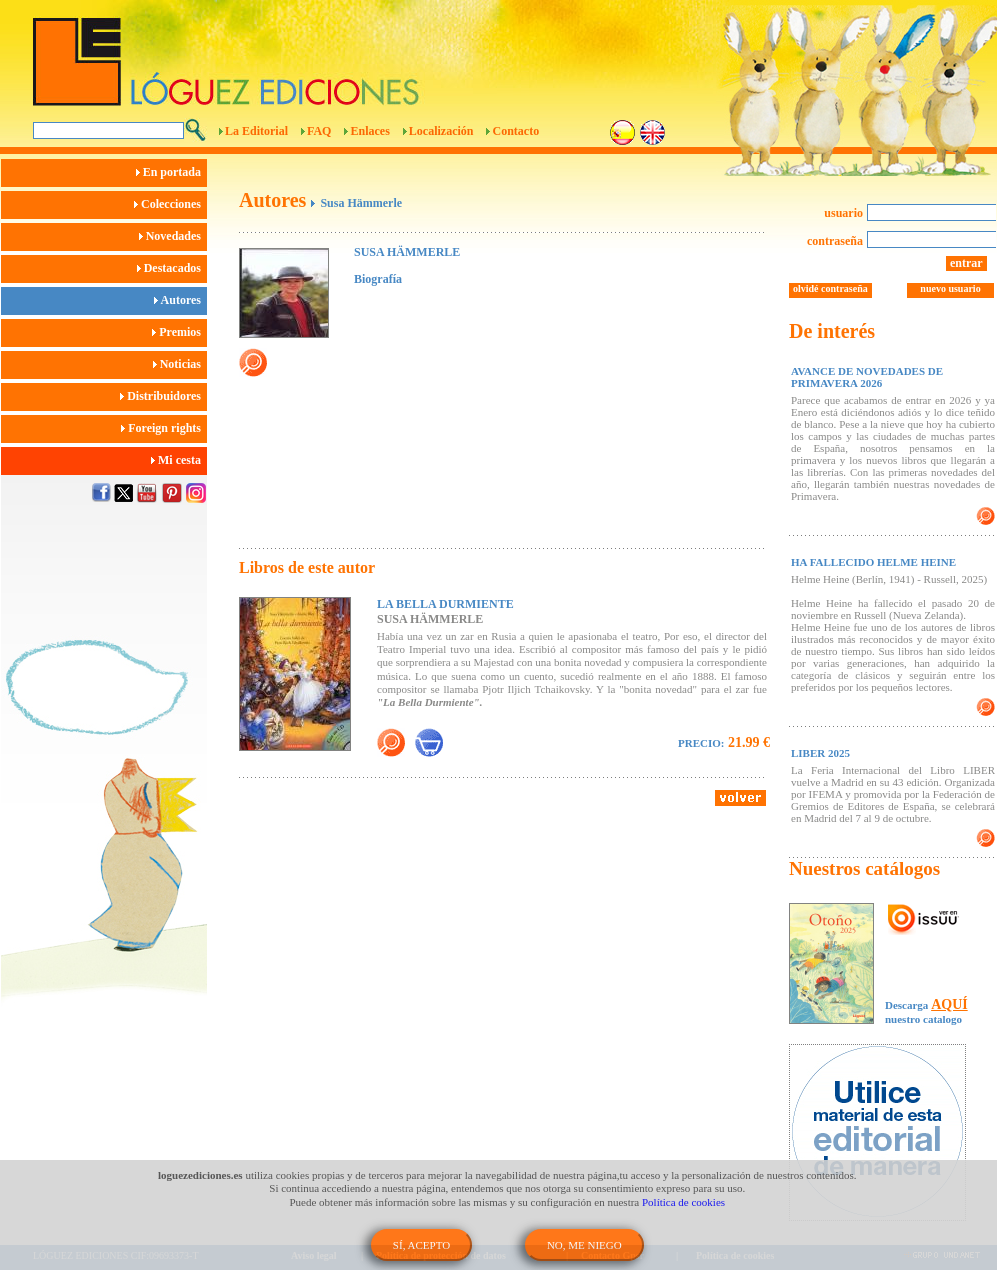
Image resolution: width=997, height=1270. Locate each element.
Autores (180, 300)
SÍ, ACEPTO (421, 1245)
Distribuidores (163, 396)
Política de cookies (683, 1202)
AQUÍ (949, 1004)
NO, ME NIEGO (584, 1245)
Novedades (173, 236)
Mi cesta (179, 460)
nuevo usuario (950, 288)
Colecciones (170, 204)
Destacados (172, 268)
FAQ (319, 131)
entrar (966, 263)
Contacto (515, 131)
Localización (441, 131)
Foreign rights (164, 428)
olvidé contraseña (830, 288)
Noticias (180, 364)
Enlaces (369, 131)
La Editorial (256, 131)
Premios (179, 332)
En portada (171, 172)
